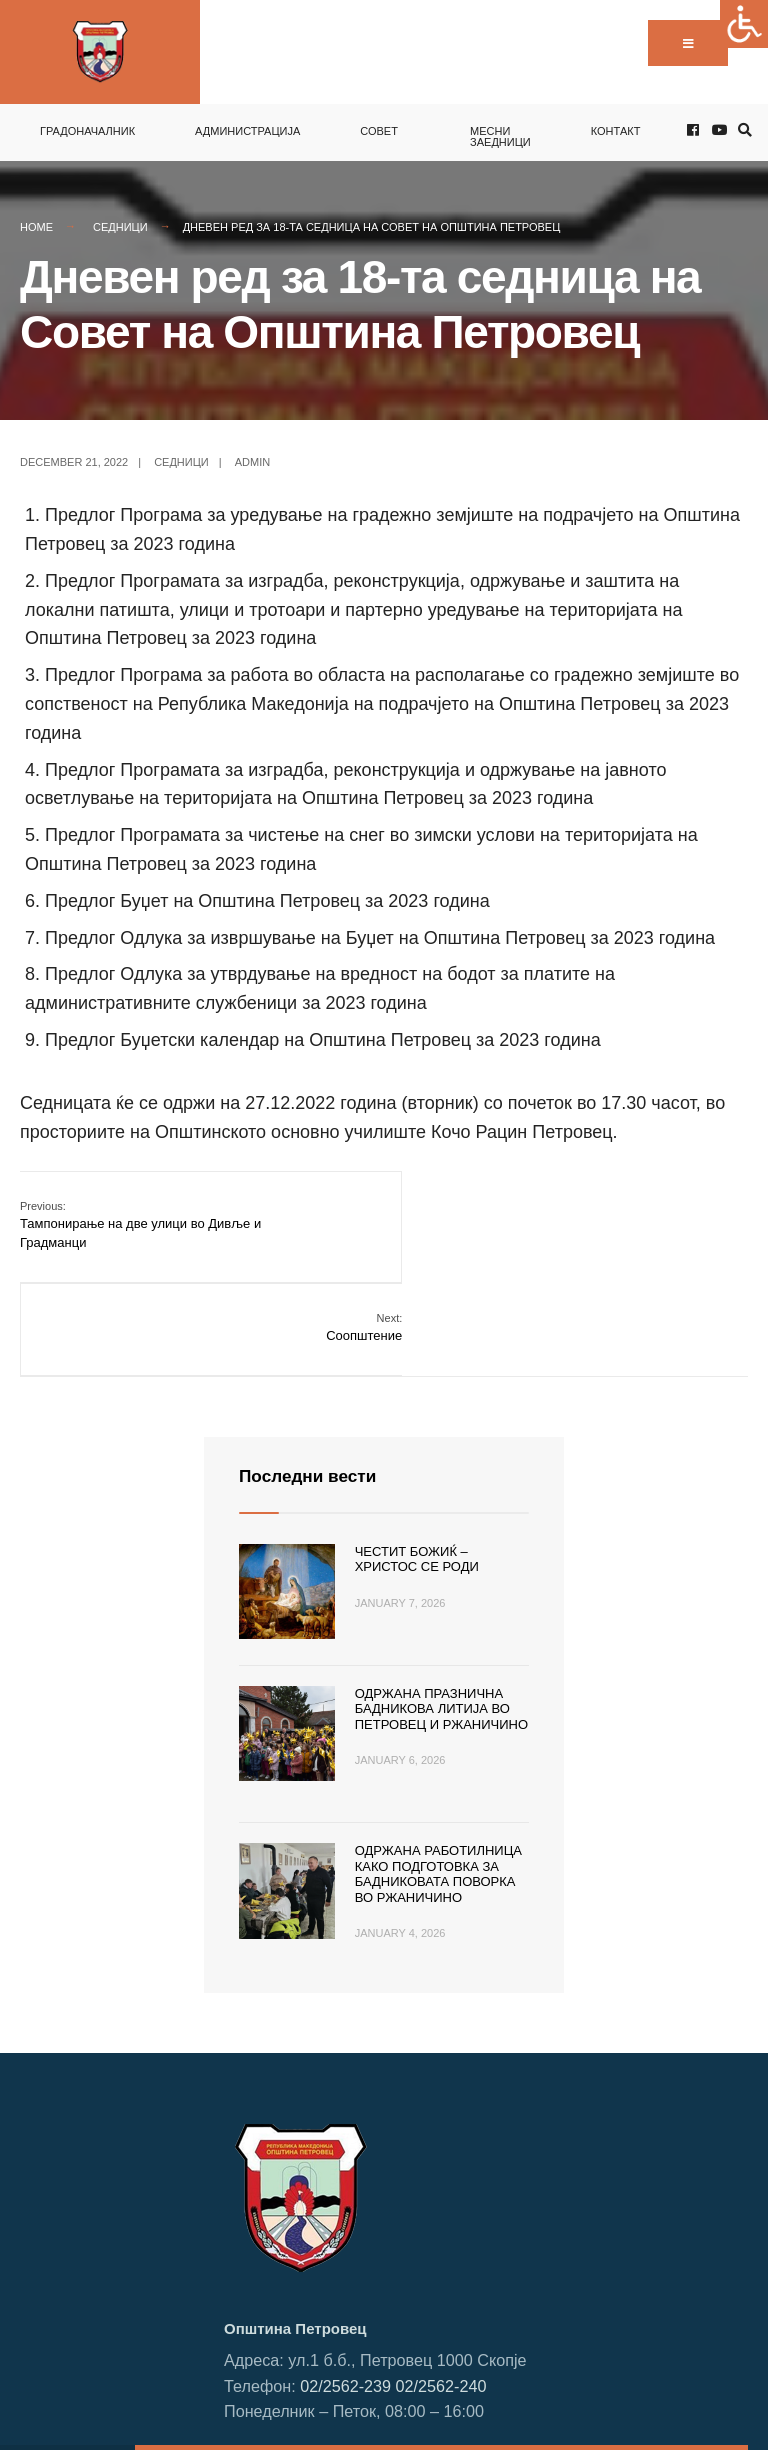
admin (252, 459)
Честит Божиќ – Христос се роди (417, 1460)
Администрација (247, 128)
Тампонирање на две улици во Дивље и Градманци (140, 1220)
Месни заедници (500, 133)
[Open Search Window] (742, 126)
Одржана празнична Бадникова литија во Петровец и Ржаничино (441, 1610)
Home (36, 224)
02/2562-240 (441, 2288)
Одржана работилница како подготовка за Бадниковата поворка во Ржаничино (438, 1775)
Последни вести (311, 1377)
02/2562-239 (345, 2288)
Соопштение (709, 1211)
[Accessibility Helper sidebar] (744, 24)
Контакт (616, 128)
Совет (379, 128)
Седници (120, 224)
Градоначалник (87, 128)
